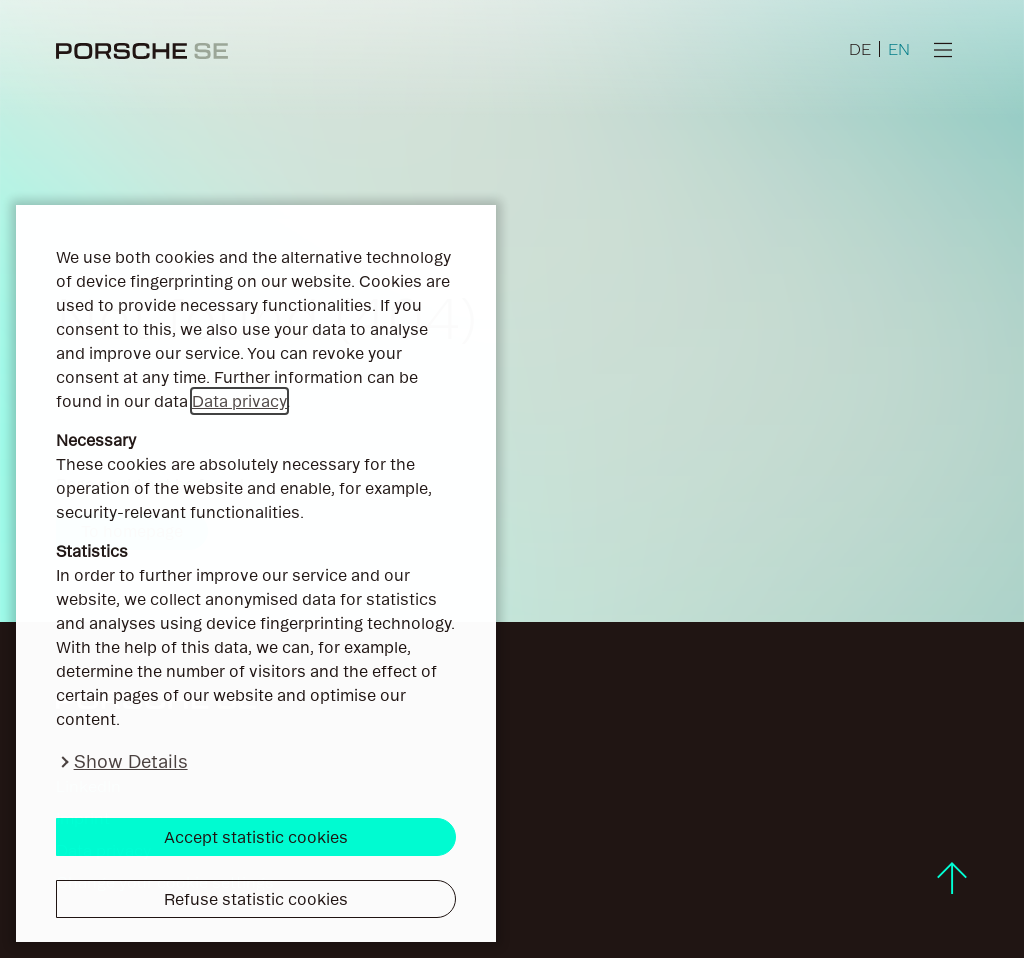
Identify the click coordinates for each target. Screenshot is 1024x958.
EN (899, 49)
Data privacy (239, 401)
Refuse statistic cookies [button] (256, 899)
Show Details (131, 761)
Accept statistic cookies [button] (256, 837)
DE (860, 49)
